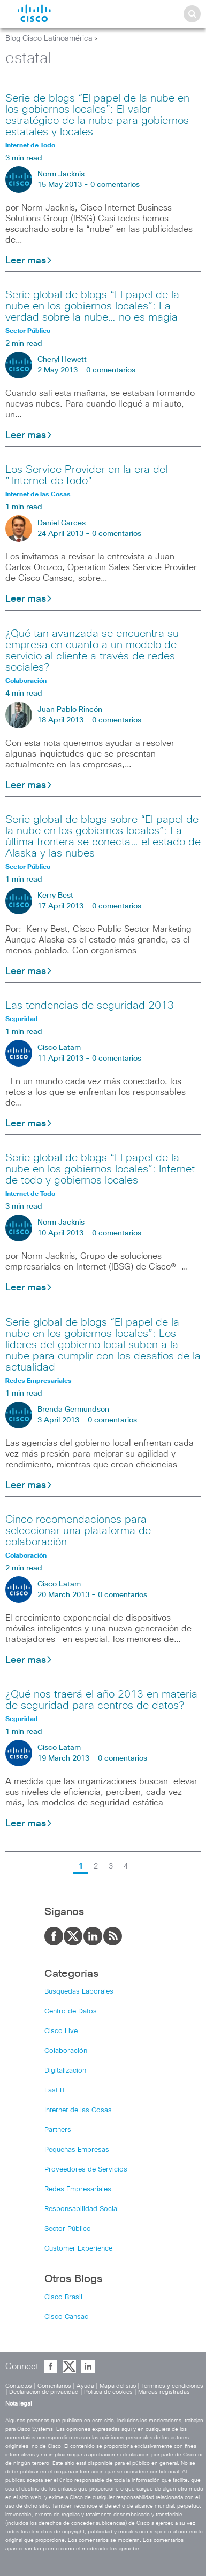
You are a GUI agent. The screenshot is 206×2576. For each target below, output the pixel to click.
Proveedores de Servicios (85, 2169)
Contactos (18, 2386)
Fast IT (55, 2090)
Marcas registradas (164, 2392)
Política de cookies (108, 2392)
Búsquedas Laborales (78, 1991)
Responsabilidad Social (81, 2209)
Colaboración (65, 2051)
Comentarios (54, 2386)
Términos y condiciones (172, 2386)
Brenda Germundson (73, 1409)
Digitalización (65, 2070)
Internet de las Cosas (78, 2110)
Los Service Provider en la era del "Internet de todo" (86, 475)
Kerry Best (55, 895)
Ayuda (85, 2386)
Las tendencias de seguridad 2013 (89, 1005)
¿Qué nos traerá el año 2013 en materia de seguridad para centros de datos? (101, 1700)
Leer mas (28, 261)
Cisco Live (61, 2031)
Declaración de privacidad (44, 2392)
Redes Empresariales (77, 2189)
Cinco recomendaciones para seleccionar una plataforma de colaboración (78, 1530)
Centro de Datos (70, 2011)
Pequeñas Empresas (76, 2149)
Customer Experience (78, 2248)
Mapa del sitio (118, 2386)
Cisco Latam (59, 1048)
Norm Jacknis (61, 174)
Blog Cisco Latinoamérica (49, 38)
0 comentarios (115, 185)
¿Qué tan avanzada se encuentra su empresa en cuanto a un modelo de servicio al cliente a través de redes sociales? (92, 650)
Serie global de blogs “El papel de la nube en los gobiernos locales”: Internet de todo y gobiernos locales (100, 1169)
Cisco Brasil (63, 2297)
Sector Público (67, 2228)
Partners (57, 2130)
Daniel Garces (61, 523)
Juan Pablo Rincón (69, 709)
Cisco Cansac (66, 2317)
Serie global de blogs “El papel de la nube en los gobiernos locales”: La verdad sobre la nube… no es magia (92, 306)
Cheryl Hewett (62, 359)
